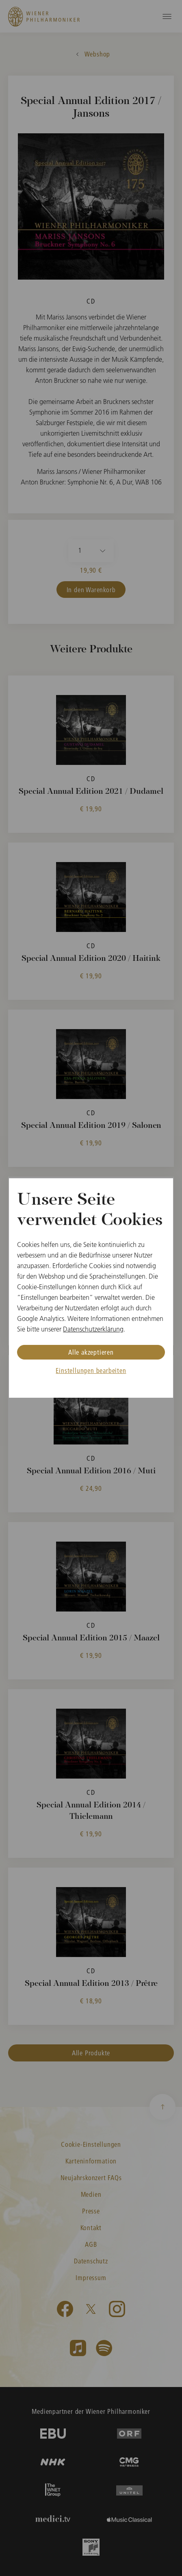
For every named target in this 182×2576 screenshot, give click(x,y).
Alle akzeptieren (91, 1352)
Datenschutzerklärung (93, 1329)
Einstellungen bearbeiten (91, 1370)
